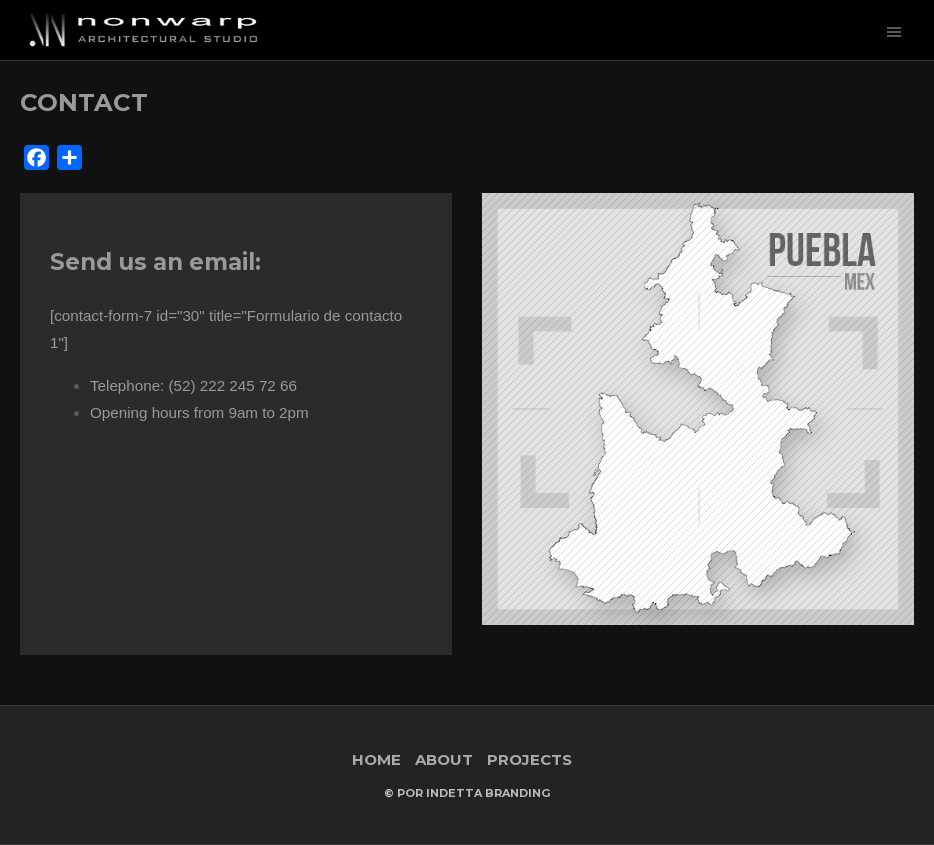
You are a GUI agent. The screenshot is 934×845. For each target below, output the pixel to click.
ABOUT (444, 759)
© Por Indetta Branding (467, 793)
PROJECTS (529, 759)
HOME (376, 759)
